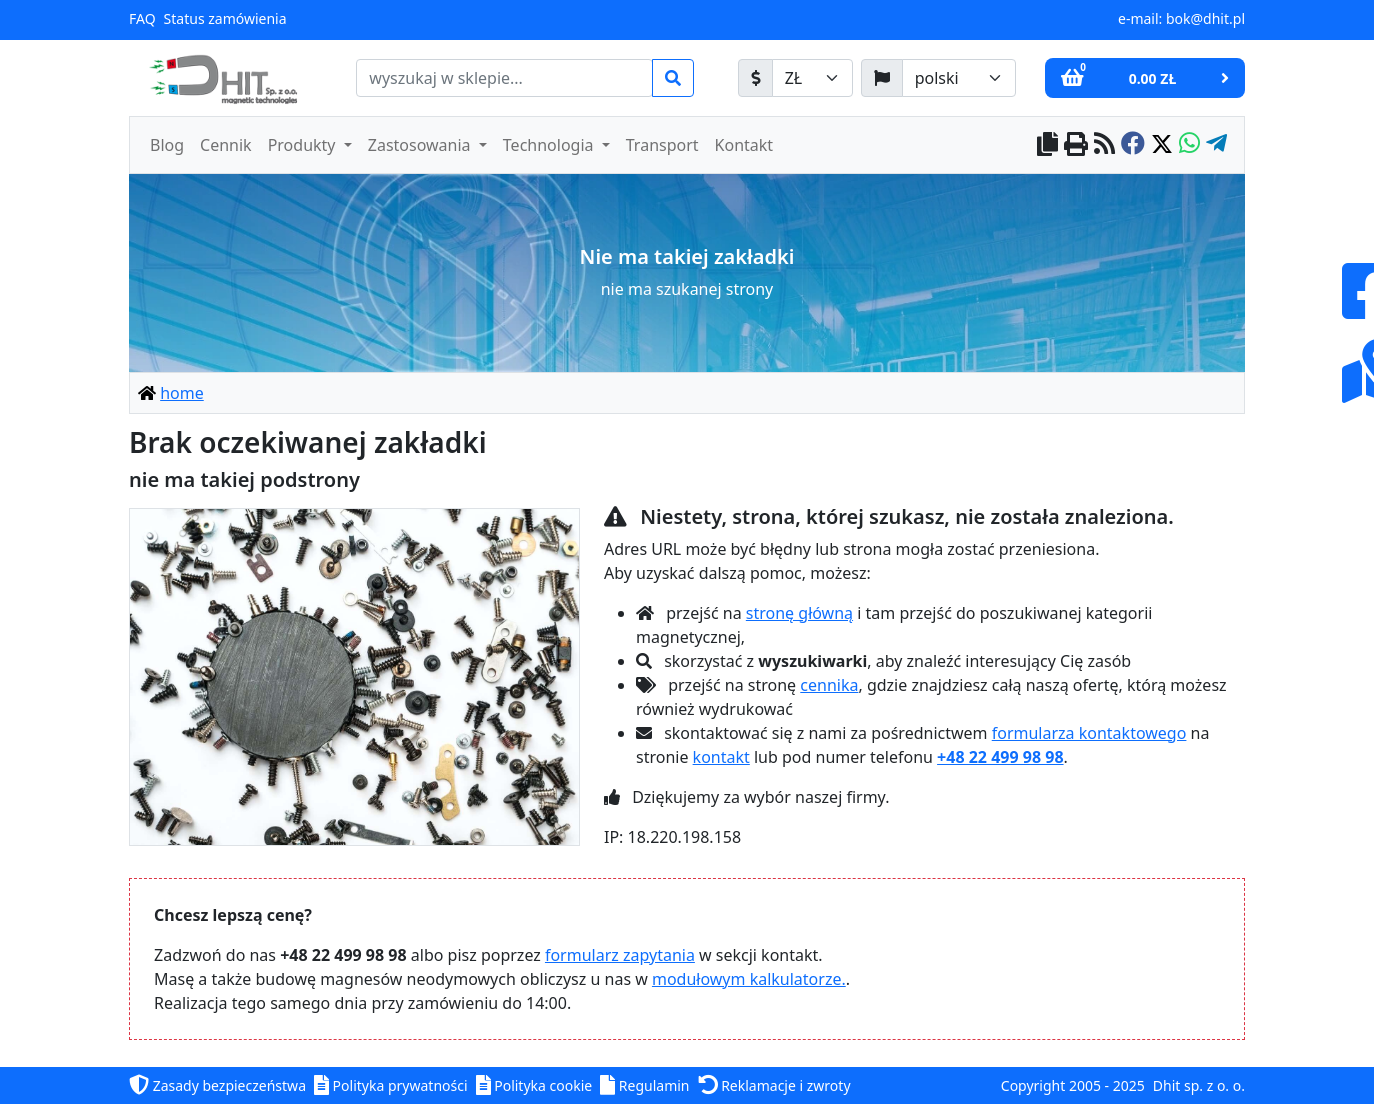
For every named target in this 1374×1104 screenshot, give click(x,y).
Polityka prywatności (391, 1085)
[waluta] (755, 78)
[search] (504, 78)
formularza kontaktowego (1089, 733)
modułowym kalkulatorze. (749, 979)
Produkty (304, 145)
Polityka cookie (534, 1085)
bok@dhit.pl (1205, 18)
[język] (882, 78)
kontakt (721, 757)
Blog (167, 145)
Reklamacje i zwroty (774, 1085)
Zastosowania (421, 145)
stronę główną (799, 613)
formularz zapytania (620, 955)
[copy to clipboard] (1047, 145)
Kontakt (744, 145)
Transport (662, 145)
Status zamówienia (225, 18)
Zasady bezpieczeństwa (217, 1085)
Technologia (550, 145)
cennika (829, 685)
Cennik (226, 145)
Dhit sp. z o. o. (1199, 1085)
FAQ (142, 18)
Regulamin (644, 1085)
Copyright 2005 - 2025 (1073, 1085)
